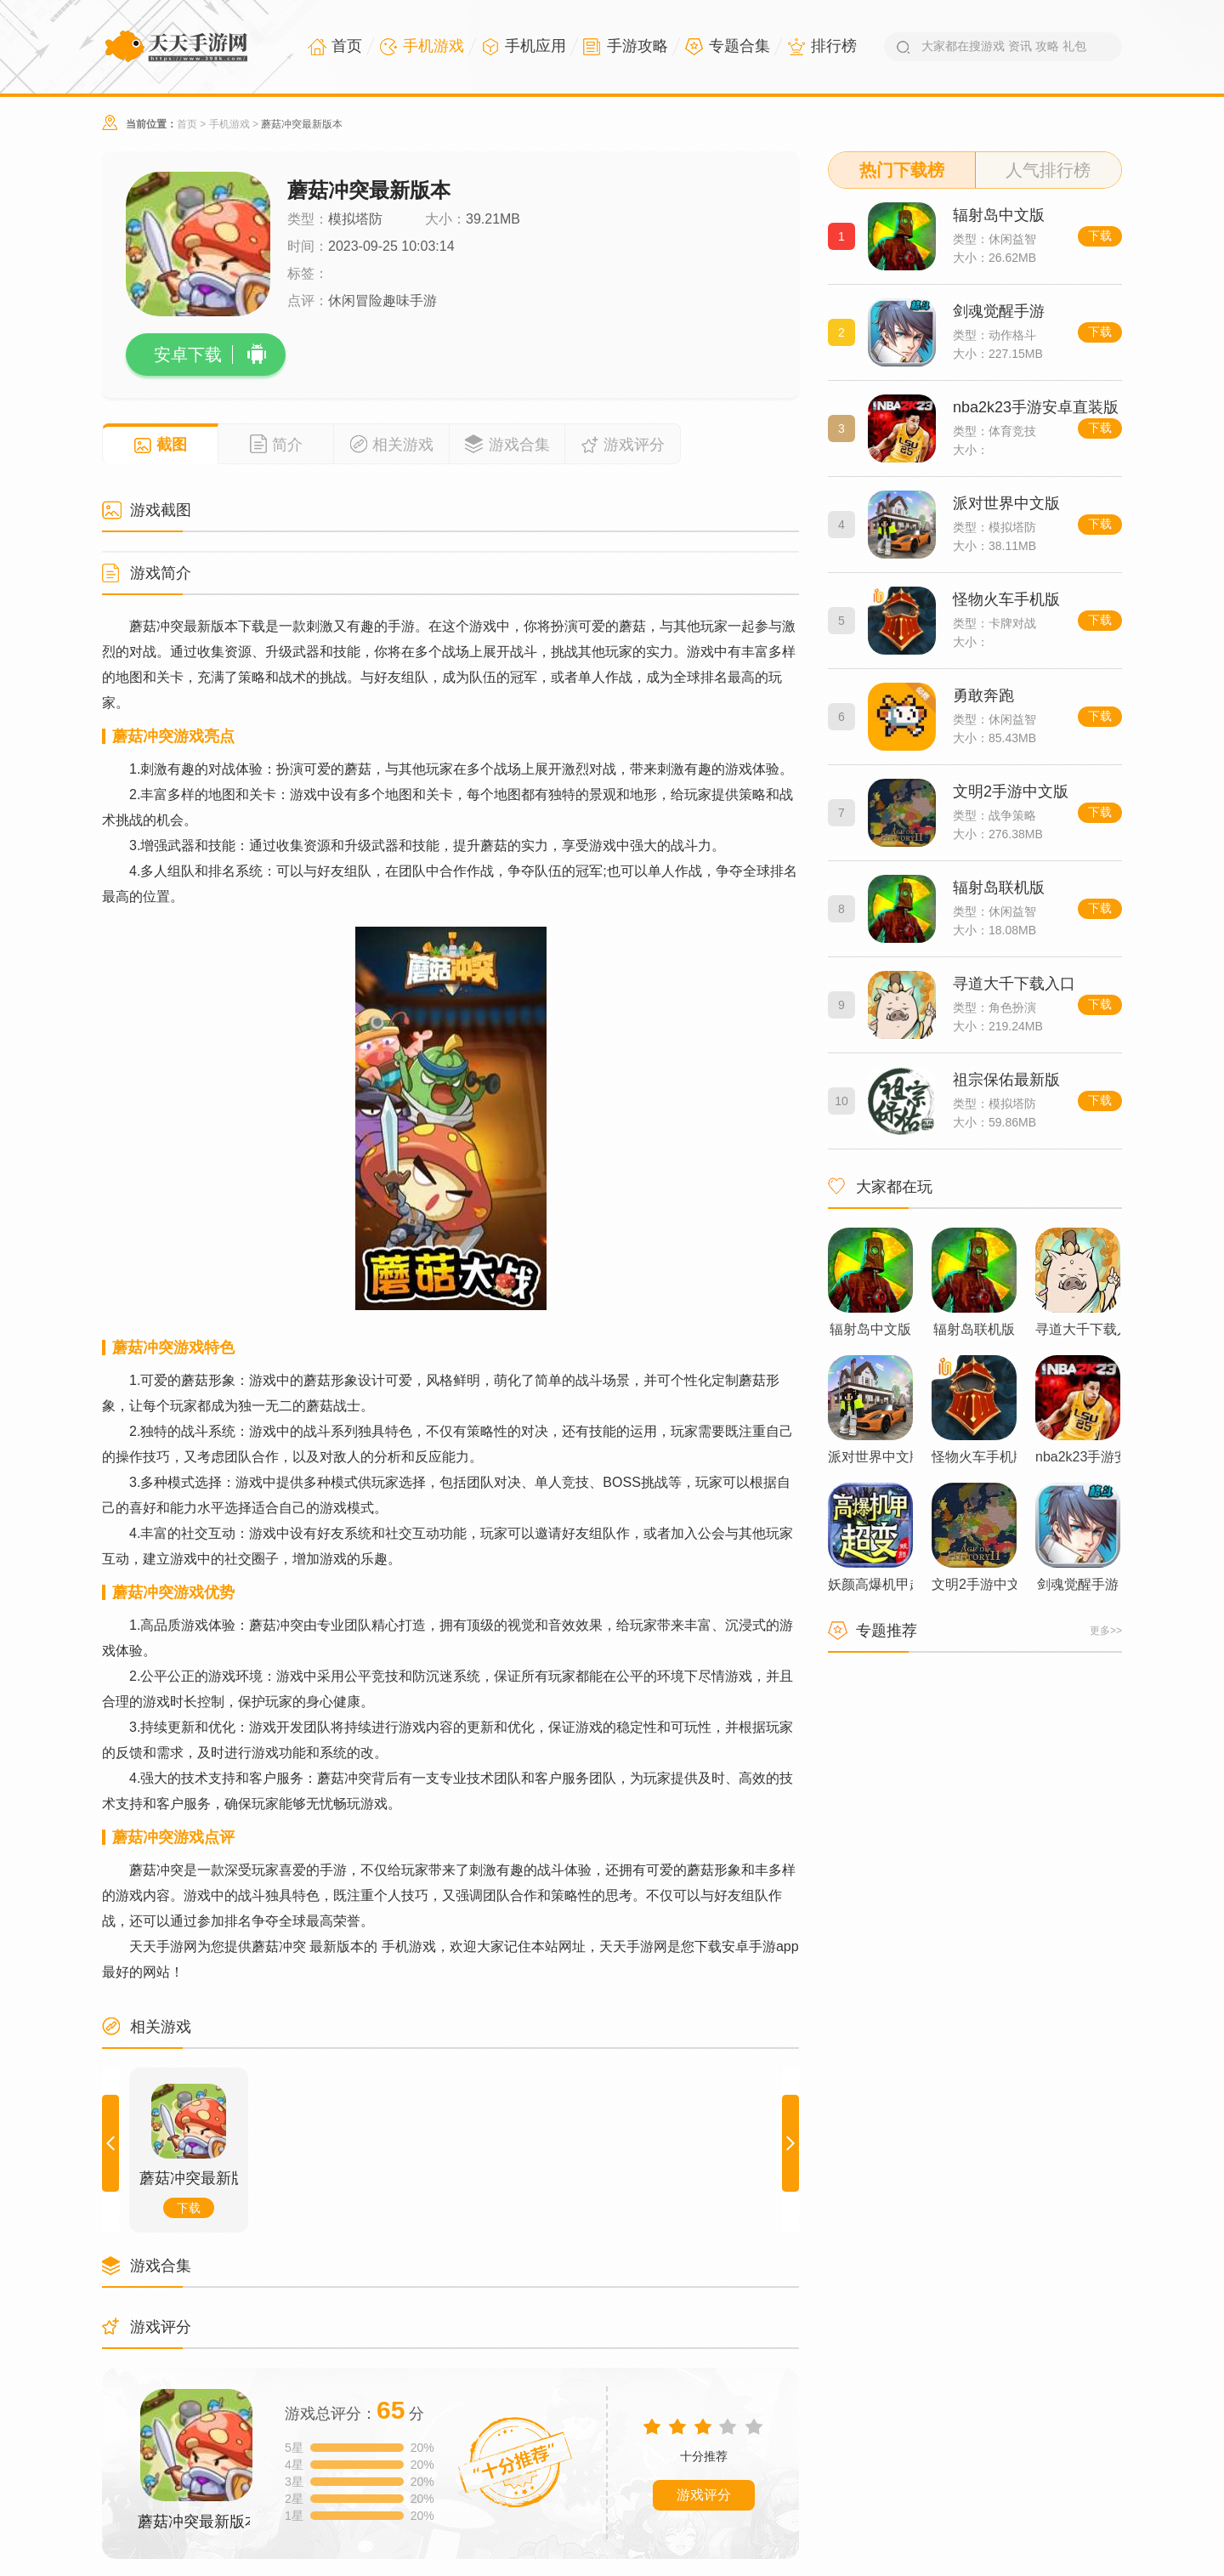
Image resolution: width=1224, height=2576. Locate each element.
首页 (187, 124)
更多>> (1106, 1631)
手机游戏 (229, 124)
